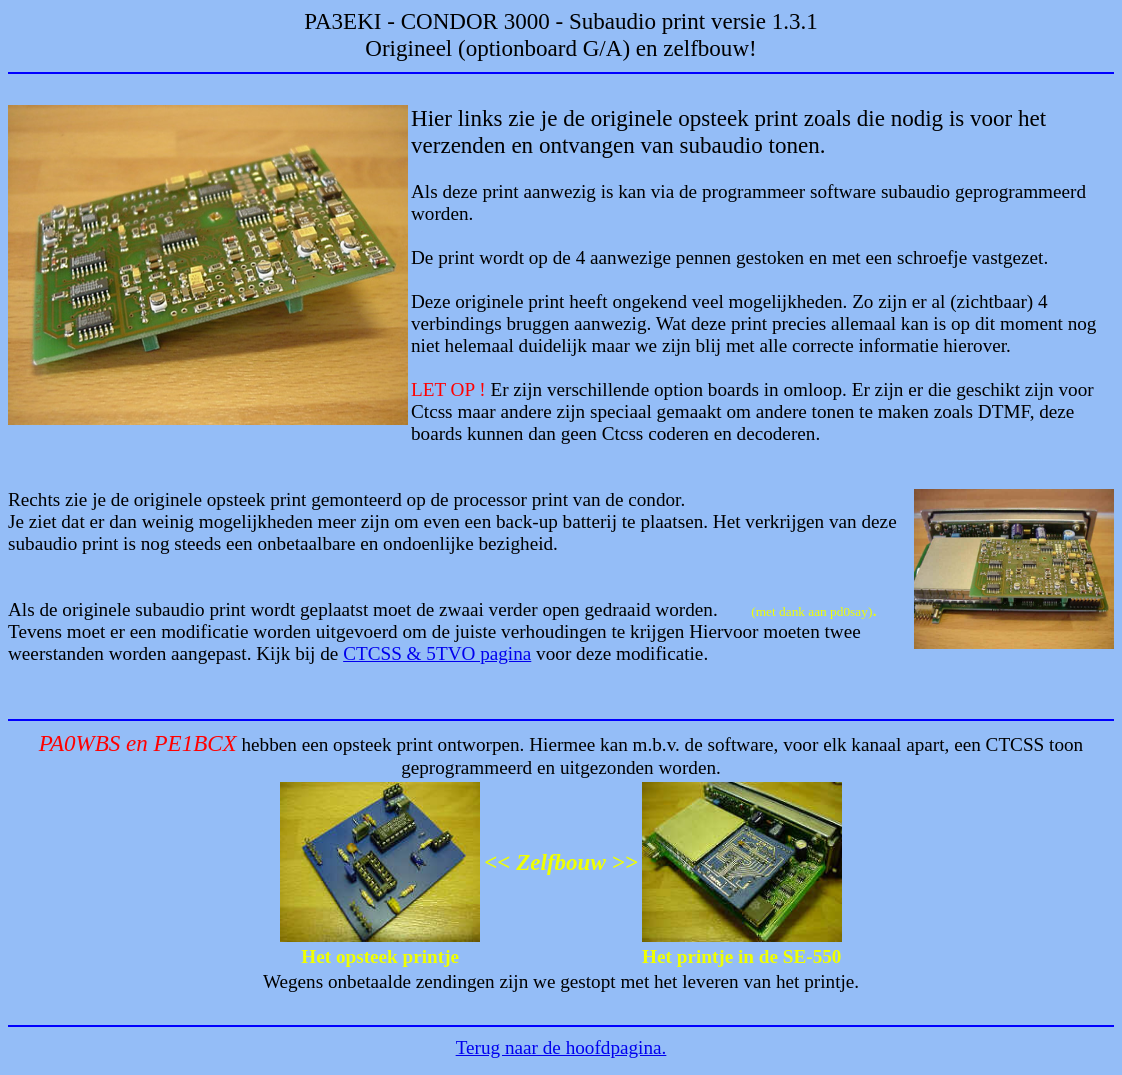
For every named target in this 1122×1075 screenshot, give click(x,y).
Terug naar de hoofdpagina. (561, 1047)
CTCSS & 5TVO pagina (437, 653)
